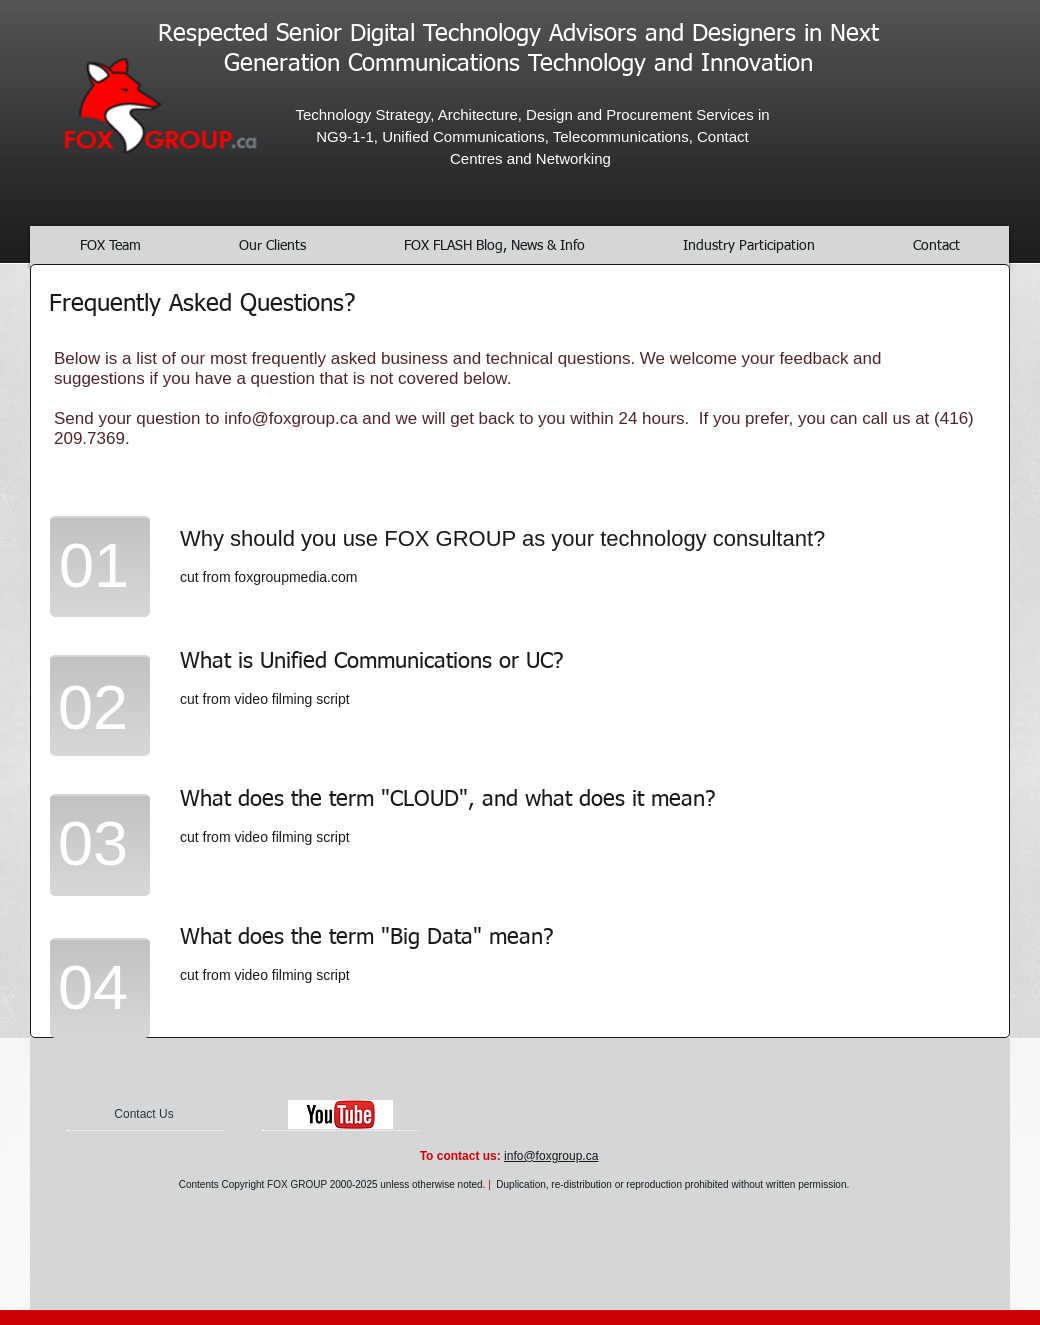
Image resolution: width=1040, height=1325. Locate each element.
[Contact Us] (144, 1115)
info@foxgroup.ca (291, 418)
